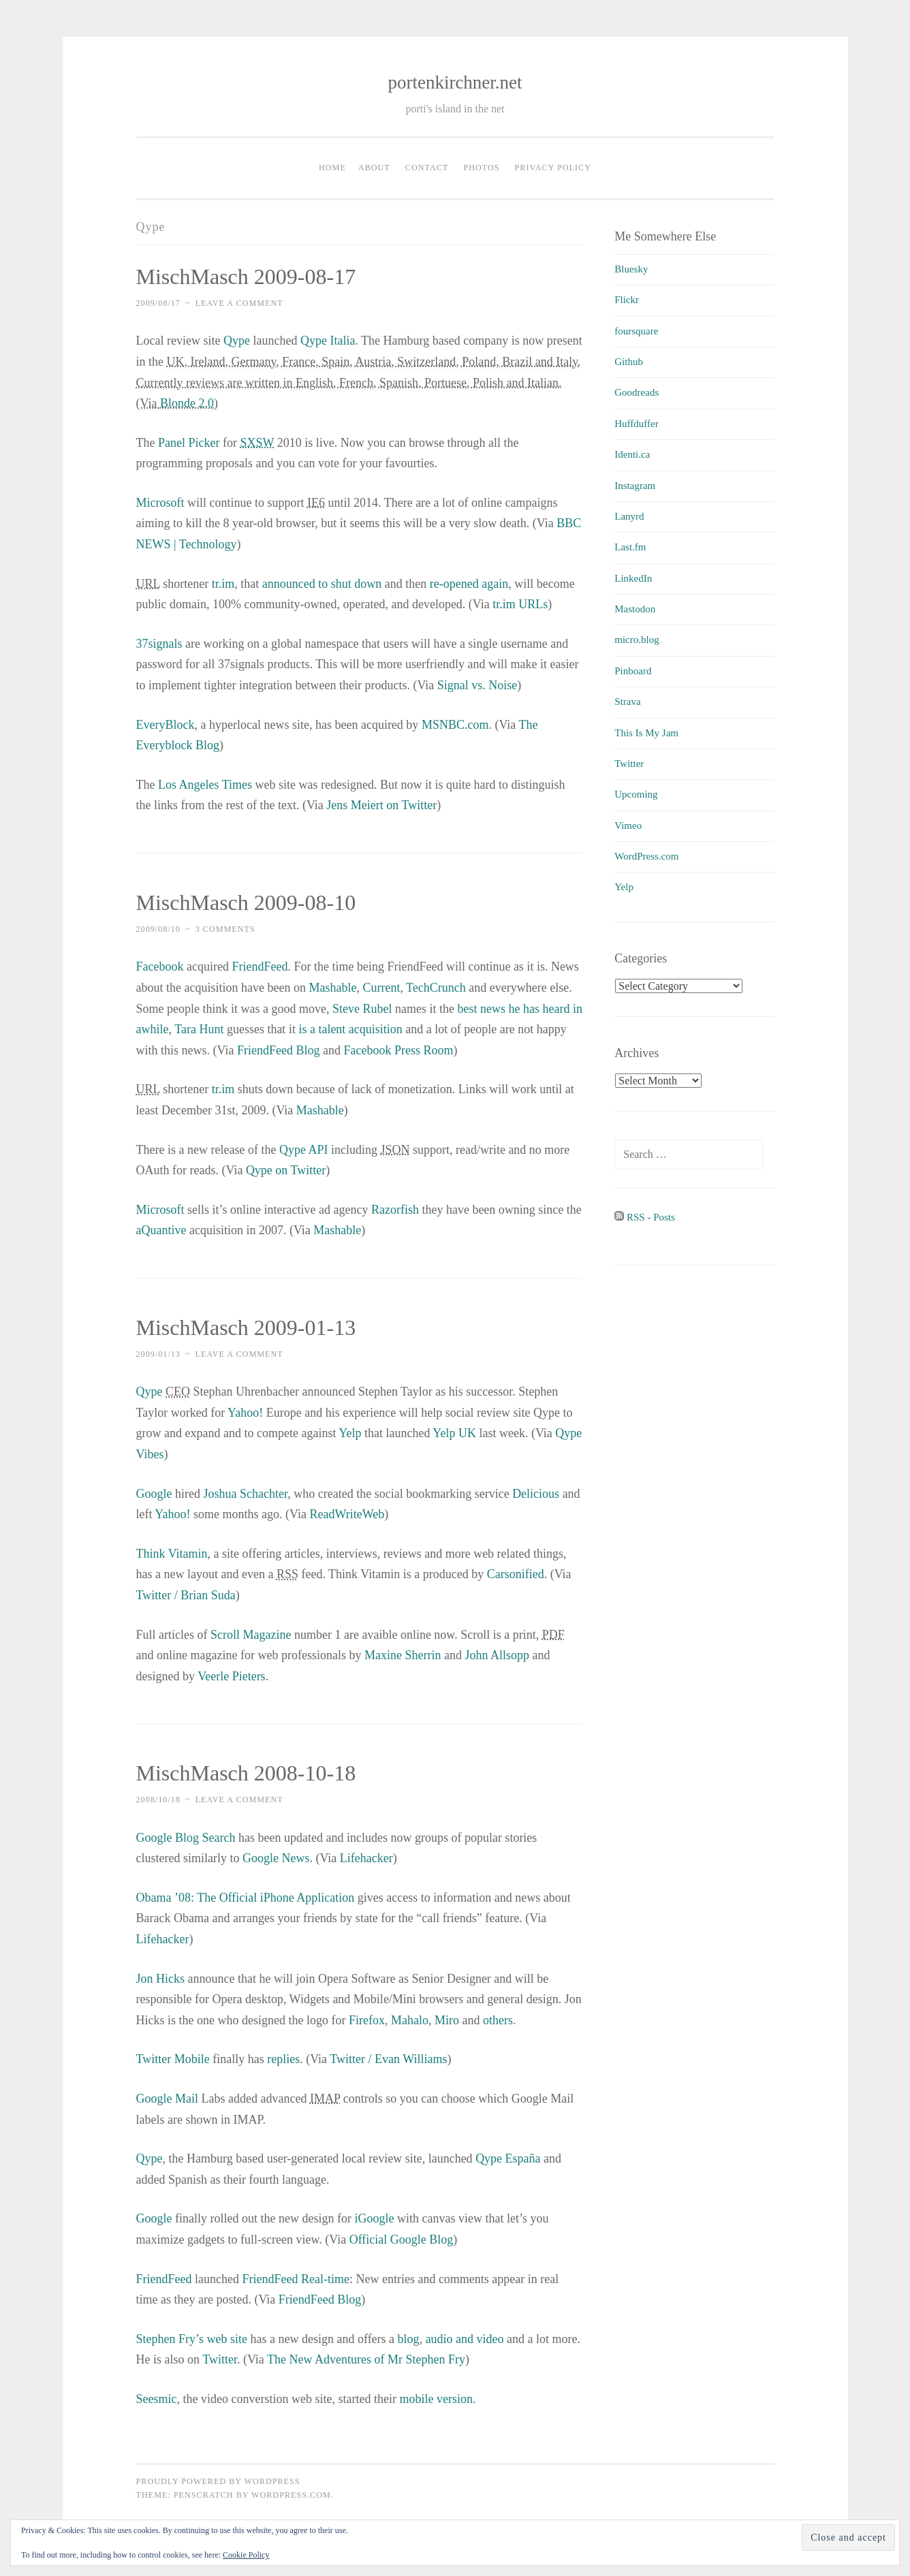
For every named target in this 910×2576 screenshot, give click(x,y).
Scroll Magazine (250, 1635)
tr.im (223, 584)
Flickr (626, 299)
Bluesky (631, 269)
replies (283, 2059)
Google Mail (167, 2098)
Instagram (634, 485)
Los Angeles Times (205, 784)
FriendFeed (259, 966)
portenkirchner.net (455, 82)
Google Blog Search (186, 1837)
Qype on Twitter (286, 1170)
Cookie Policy (246, 2555)
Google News (275, 1858)
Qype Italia (327, 340)
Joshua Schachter (245, 1494)
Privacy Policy (553, 167)
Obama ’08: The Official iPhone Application (245, 1897)
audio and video (465, 2339)
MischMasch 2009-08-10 (246, 902)
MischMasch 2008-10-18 (246, 1773)
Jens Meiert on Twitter (380, 805)
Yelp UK (454, 1433)
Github (628, 361)
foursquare (636, 331)
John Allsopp (497, 1655)
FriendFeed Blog (278, 1050)
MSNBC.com (455, 725)
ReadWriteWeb (346, 1514)
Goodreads (636, 392)
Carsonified (515, 1574)
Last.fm (630, 546)
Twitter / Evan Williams (388, 2059)
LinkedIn (633, 578)
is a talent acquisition (350, 1029)
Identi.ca (632, 454)
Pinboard (632, 670)
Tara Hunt (198, 1029)
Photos (481, 167)
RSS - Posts (644, 1217)
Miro (447, 2020)
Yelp (350, 1433)
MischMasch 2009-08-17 (246, 276)
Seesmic (156, 2399)
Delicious (535, 1494)
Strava (627, 701)
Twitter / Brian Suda (186, 1595)
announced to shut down (321, 584)
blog (409, 2339)
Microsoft (160, 502)
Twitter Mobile (173, 2059)
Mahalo (409, 2020)
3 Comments (225, 929)
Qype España (507, 2158)
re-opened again (469, 584)
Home (332, 167)
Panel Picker (188, 443)
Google (154, 1494)
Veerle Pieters (231, 1676)
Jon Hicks (160, 1978)
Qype (236, 340)
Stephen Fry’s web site (192, 2339)
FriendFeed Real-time (295, 2279)
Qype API (303, 1150)
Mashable (332, 987)
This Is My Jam (646, 732)
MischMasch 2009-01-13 (246, 1327)
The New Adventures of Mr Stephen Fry (366, 2359)
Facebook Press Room (398, 1050)
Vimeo (628, 825)
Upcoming (635, 794)
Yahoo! (245, 1412)
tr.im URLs (520, 604)
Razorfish (395, 1209)
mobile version (435, 2399)
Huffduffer (636, 423)
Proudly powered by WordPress (218, 2481)
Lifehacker (366, 1858)
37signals (159, 643)
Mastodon (634, 608)
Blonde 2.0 (187, 403)
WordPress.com (646, 856)
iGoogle (374, 2218)
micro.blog (636, 639)
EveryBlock (165, 725)
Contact (427, 167)
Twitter (219, 2359)
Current (381, 987)
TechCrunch (436, 987)
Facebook (160, 966)
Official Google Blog (401, 2239)
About (374, 167)
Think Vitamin (172, 1553)
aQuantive (161, 1230)
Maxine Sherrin (402, 1655)
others (498, 2020)
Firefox (367, 2020)
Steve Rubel (362, 1009)
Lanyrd (629, 516)
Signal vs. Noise (477, 685)
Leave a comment (239, 303)
